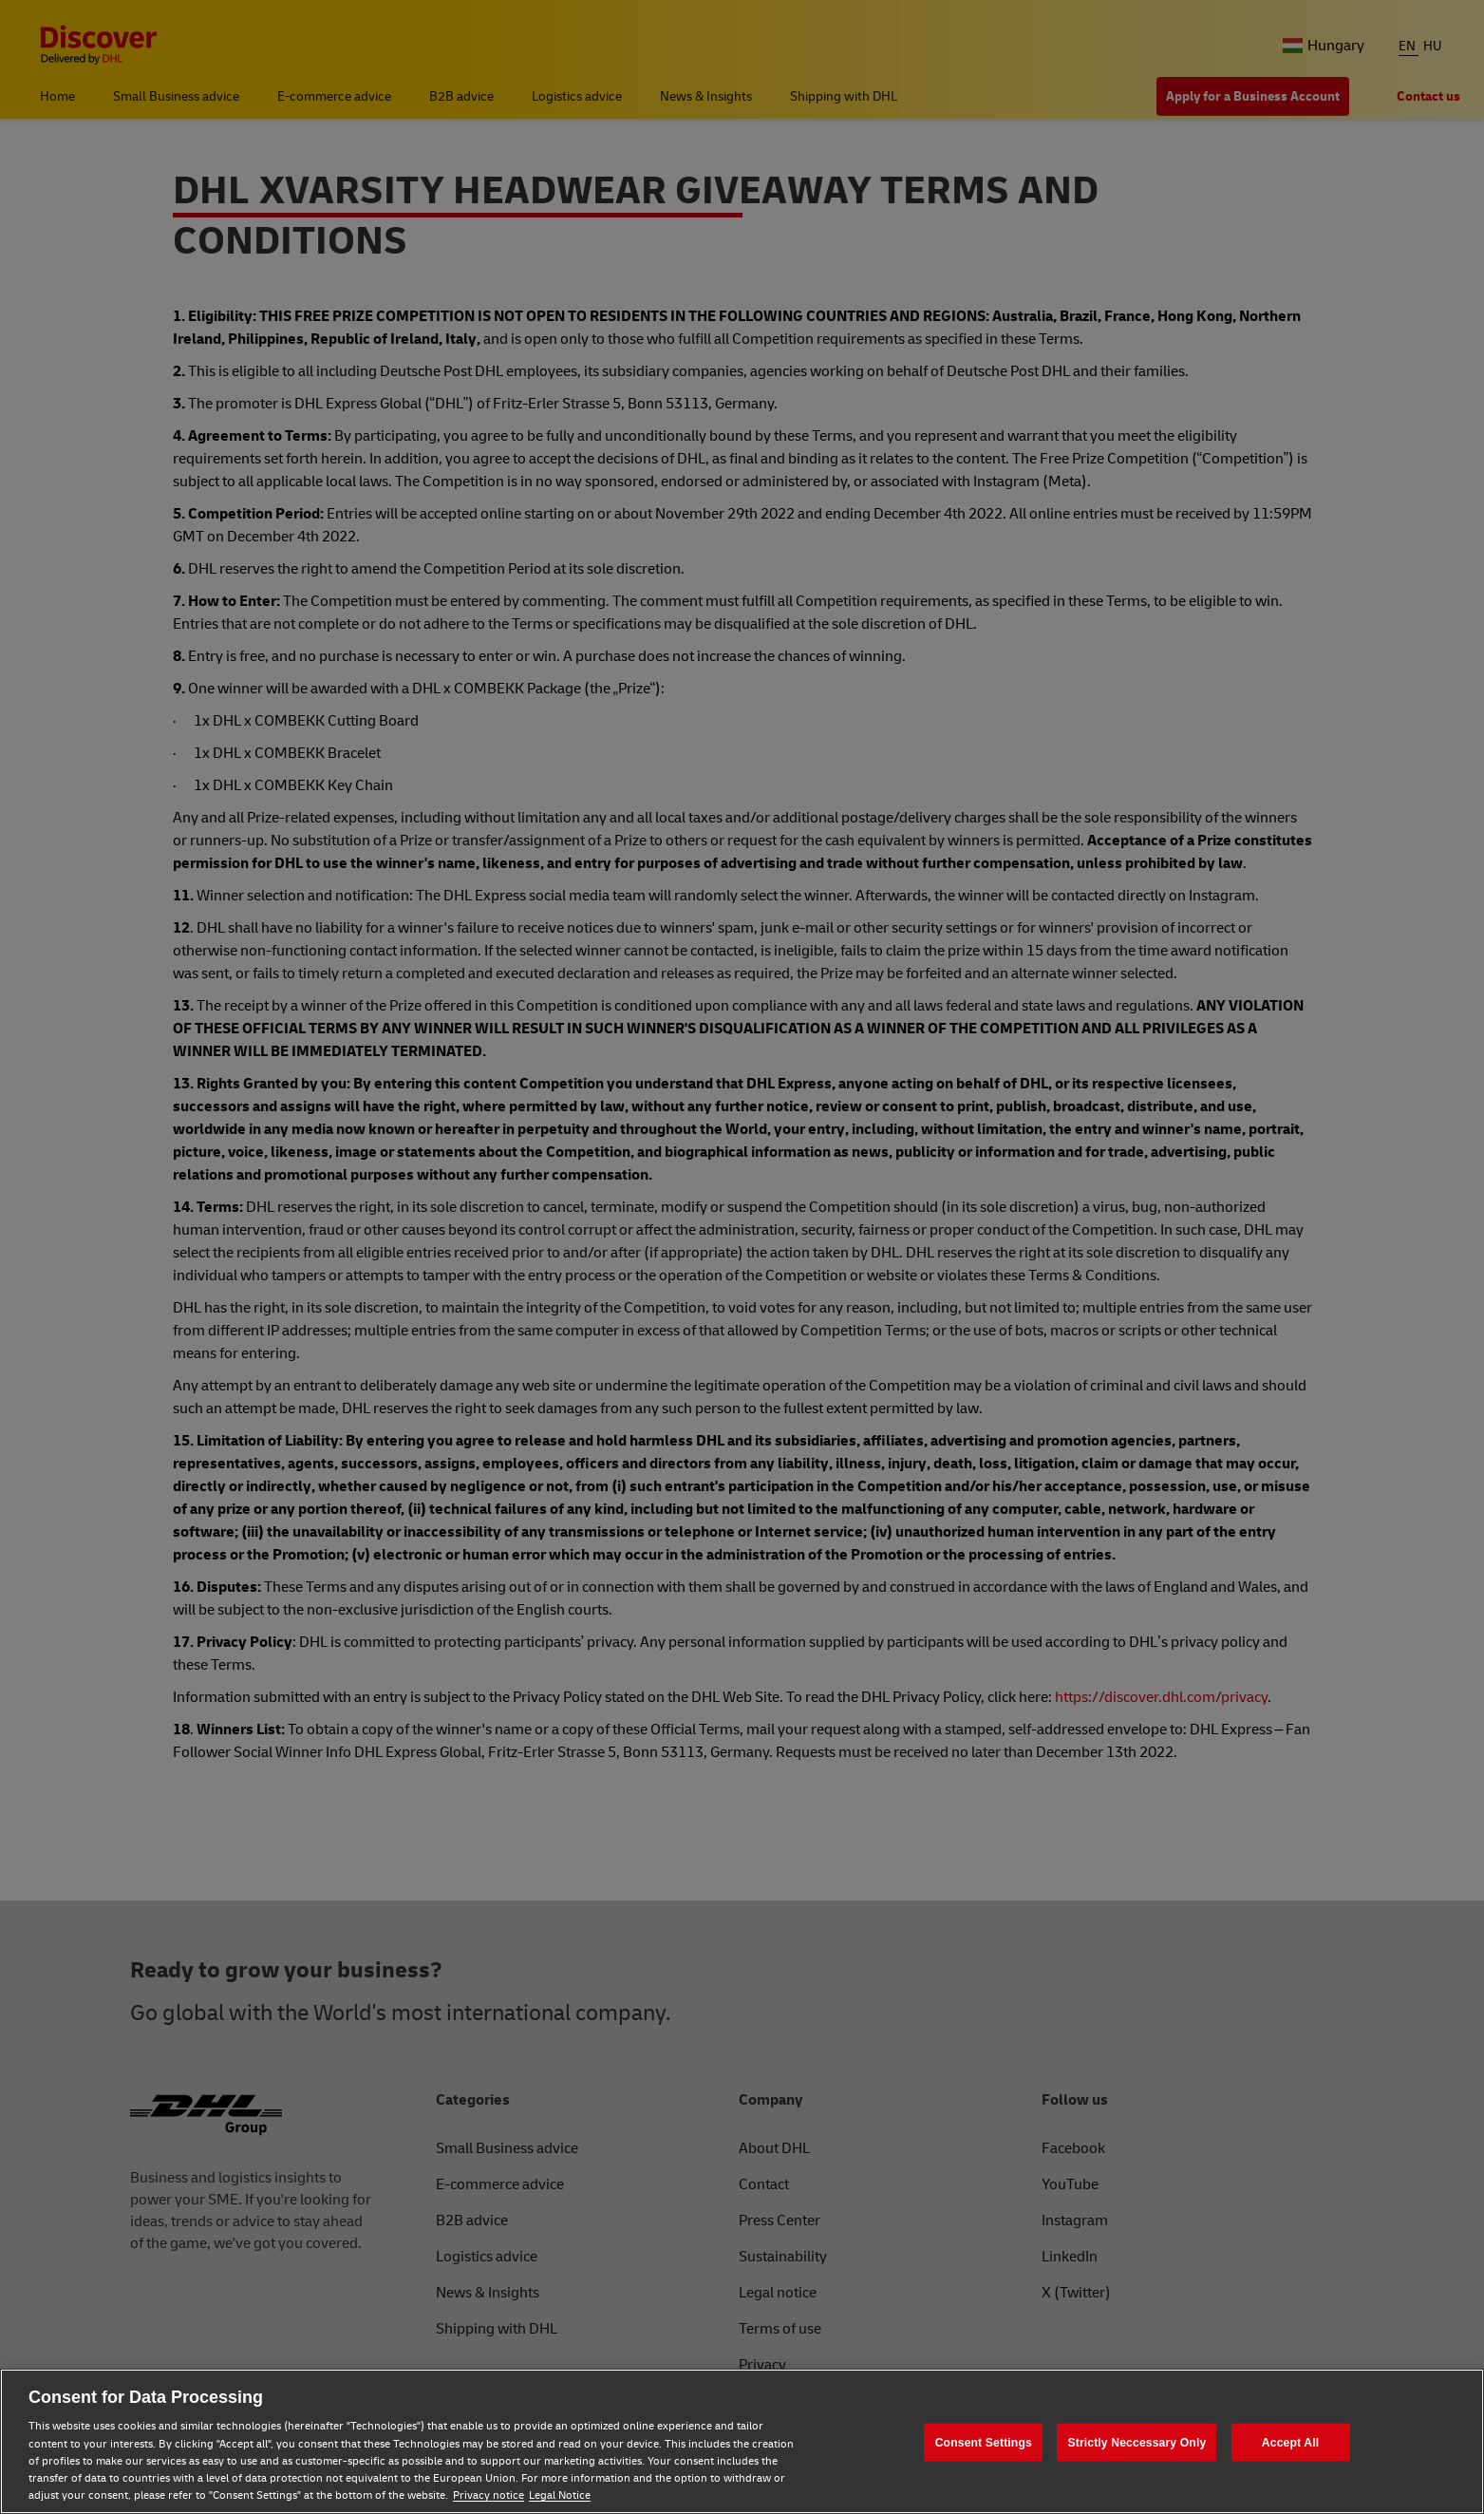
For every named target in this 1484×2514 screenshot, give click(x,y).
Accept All (1290, 2441)
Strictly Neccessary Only (1136, 2441)
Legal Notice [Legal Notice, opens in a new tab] (560, 2495)
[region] (742, 2441)
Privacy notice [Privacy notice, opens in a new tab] (488, 2495)
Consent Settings (983, 2441)
